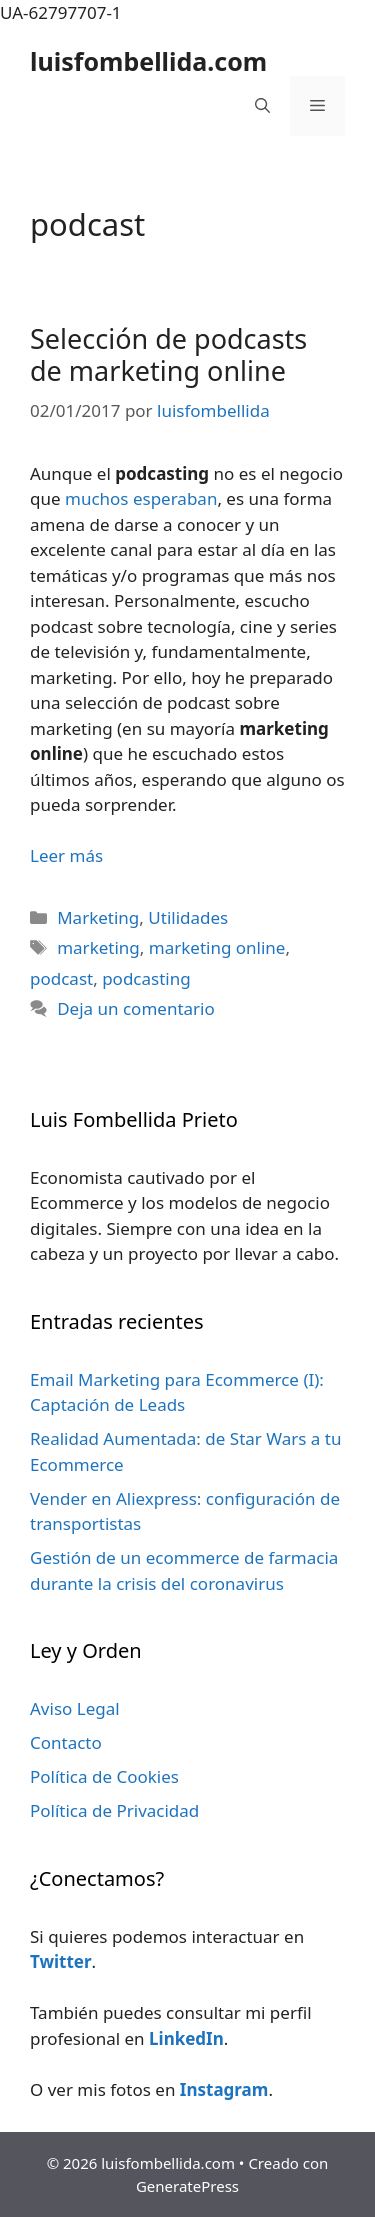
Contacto (66, 1742)
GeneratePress (187, 2186)
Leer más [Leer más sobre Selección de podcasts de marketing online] (66, 855)
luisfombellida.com (148, 61)
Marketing (98, 917)
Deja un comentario (136, 1008)
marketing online (217, 947)
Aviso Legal (75, 1708)
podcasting (146, 978)
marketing (98, 947)
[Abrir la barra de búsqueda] (262, 106)
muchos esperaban (141, 498)
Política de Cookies (104, 1776)
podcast (61, 978)
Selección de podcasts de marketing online (168, 354)
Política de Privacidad (114, 1810)
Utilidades (188, 917)
